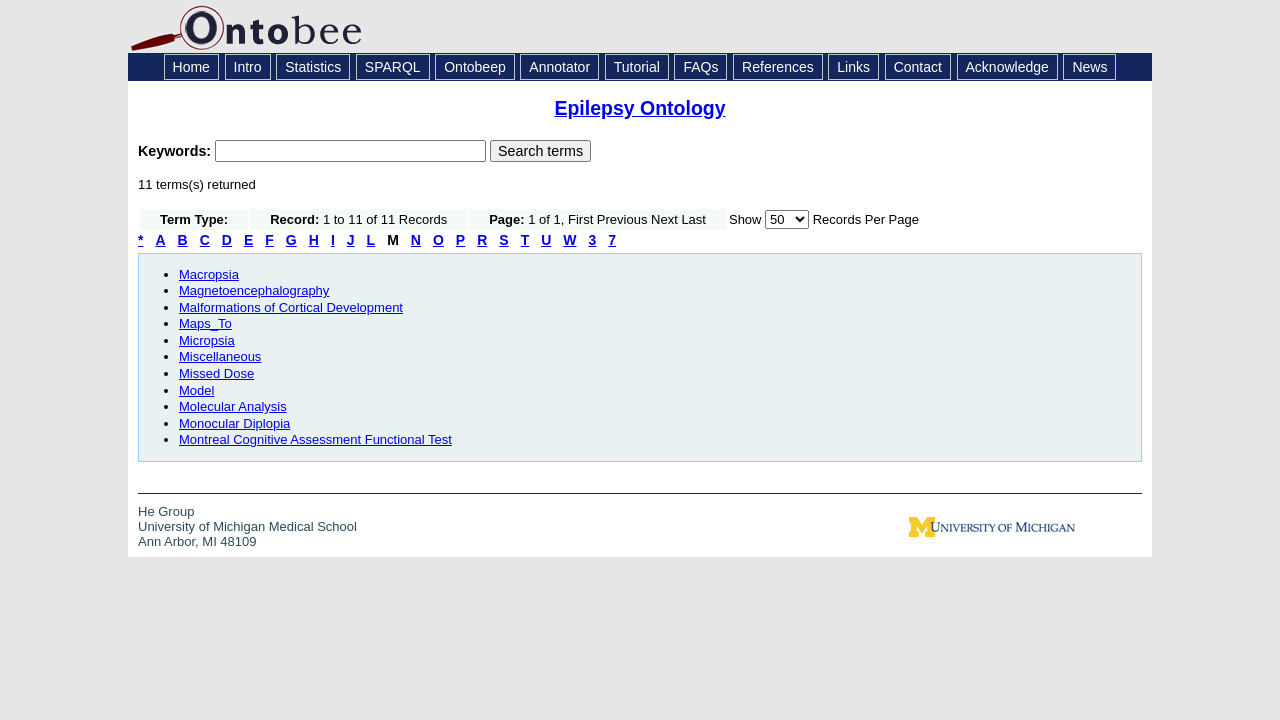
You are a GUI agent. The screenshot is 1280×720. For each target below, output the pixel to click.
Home (191, 67)
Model (196, 390)
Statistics (313, 67)
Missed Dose (216, 373)
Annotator (559, 67)
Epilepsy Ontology (639, 108)
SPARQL (393, 67)
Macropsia (209, 274)
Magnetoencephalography (254, 290)
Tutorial (637, 67)
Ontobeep (475, 67)
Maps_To (205, 323)
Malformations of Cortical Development (291, 307)
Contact (918, 67)
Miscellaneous (220, 356)
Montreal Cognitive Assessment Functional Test (315, 439)
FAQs (700, 67)
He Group (166, 511)
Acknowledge (1007, 67)
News (1089, 67)
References (778, 67)
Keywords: (176, 151)
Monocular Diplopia (234, 423)
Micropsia (207, 340)
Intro (248, 67)
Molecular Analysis (233, 406)
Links (853, 67)
